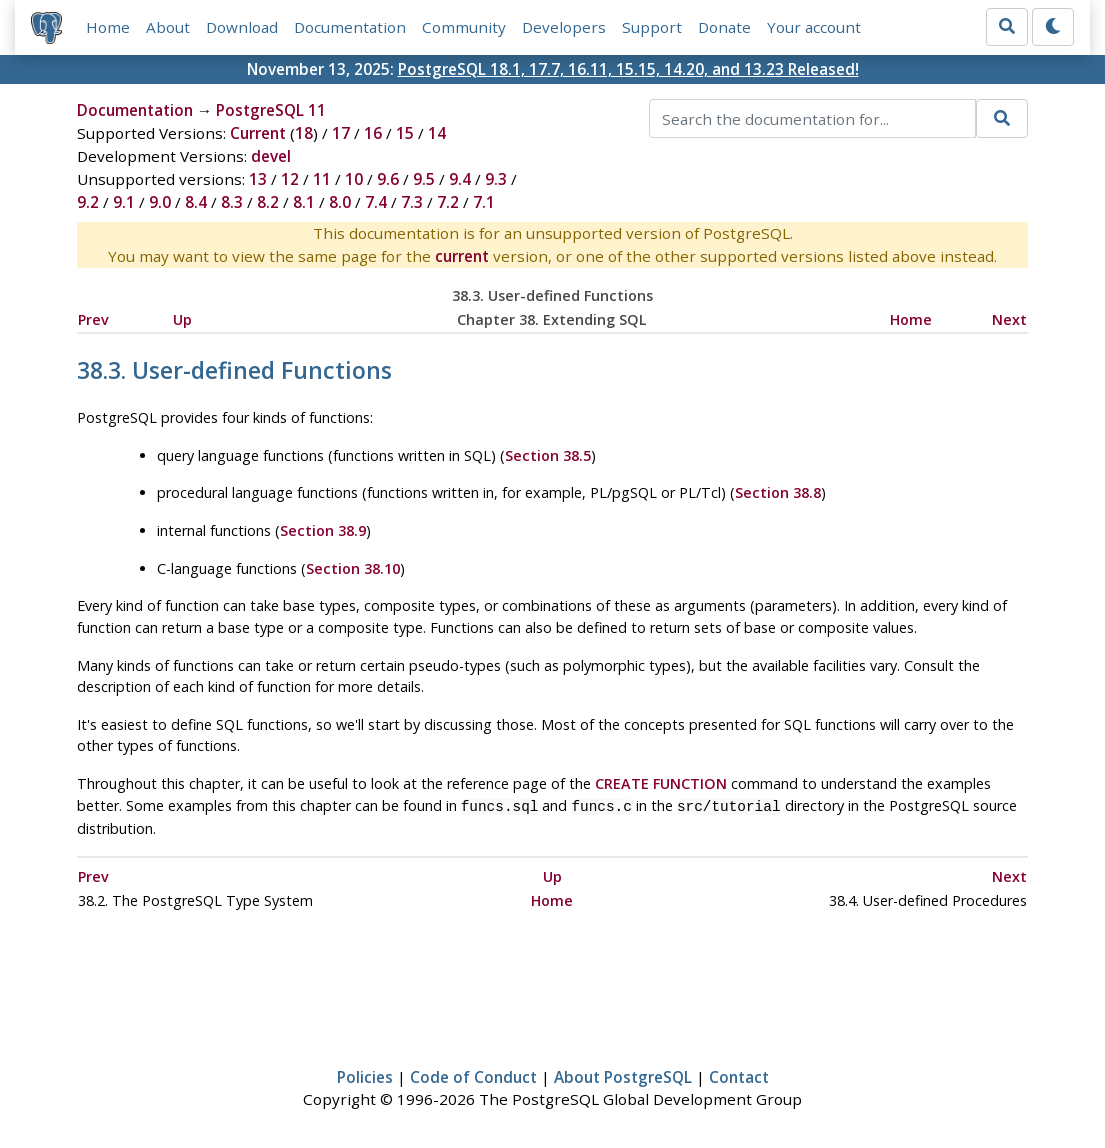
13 (258, 180)
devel (271, 157)
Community (464, 27)
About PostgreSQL (623, 1075)
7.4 (376, 203)
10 (354, 180)
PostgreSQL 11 (271, 111)
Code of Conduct (473, 1075)
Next (1009, 319)
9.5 (424, 180)
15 (405, 134)
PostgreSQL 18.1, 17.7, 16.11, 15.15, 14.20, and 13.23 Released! (628, 69)
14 (437, 134)
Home (108, 27)
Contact (739, 1075)
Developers (564, 27)
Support (652, 27)
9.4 (460, 180)
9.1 (124, 203)
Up (182, 319)
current (462, 257)
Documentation (350, 27)
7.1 (484, 203)
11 (322, 180)
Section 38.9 (323, 530)
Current (258, 134)
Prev (93, 319)
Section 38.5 (548, 455)
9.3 (496, 180)
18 (304, 134)
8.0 (340, 203)
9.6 (388, 180)
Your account (814, 27)
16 (373, 134)
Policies (365, 1075)
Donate (724, 27)
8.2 (268, 203)
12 (290, 180)
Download (242, 27)
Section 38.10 (353, 568)
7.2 (448, 203)
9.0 (160, 203)
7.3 (412, 203)
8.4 (196, 203)
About (168, 27)
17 (341, 134)
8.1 (304, 203)
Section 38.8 (778, 493)
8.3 (232, 203)
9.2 (88, 203)
